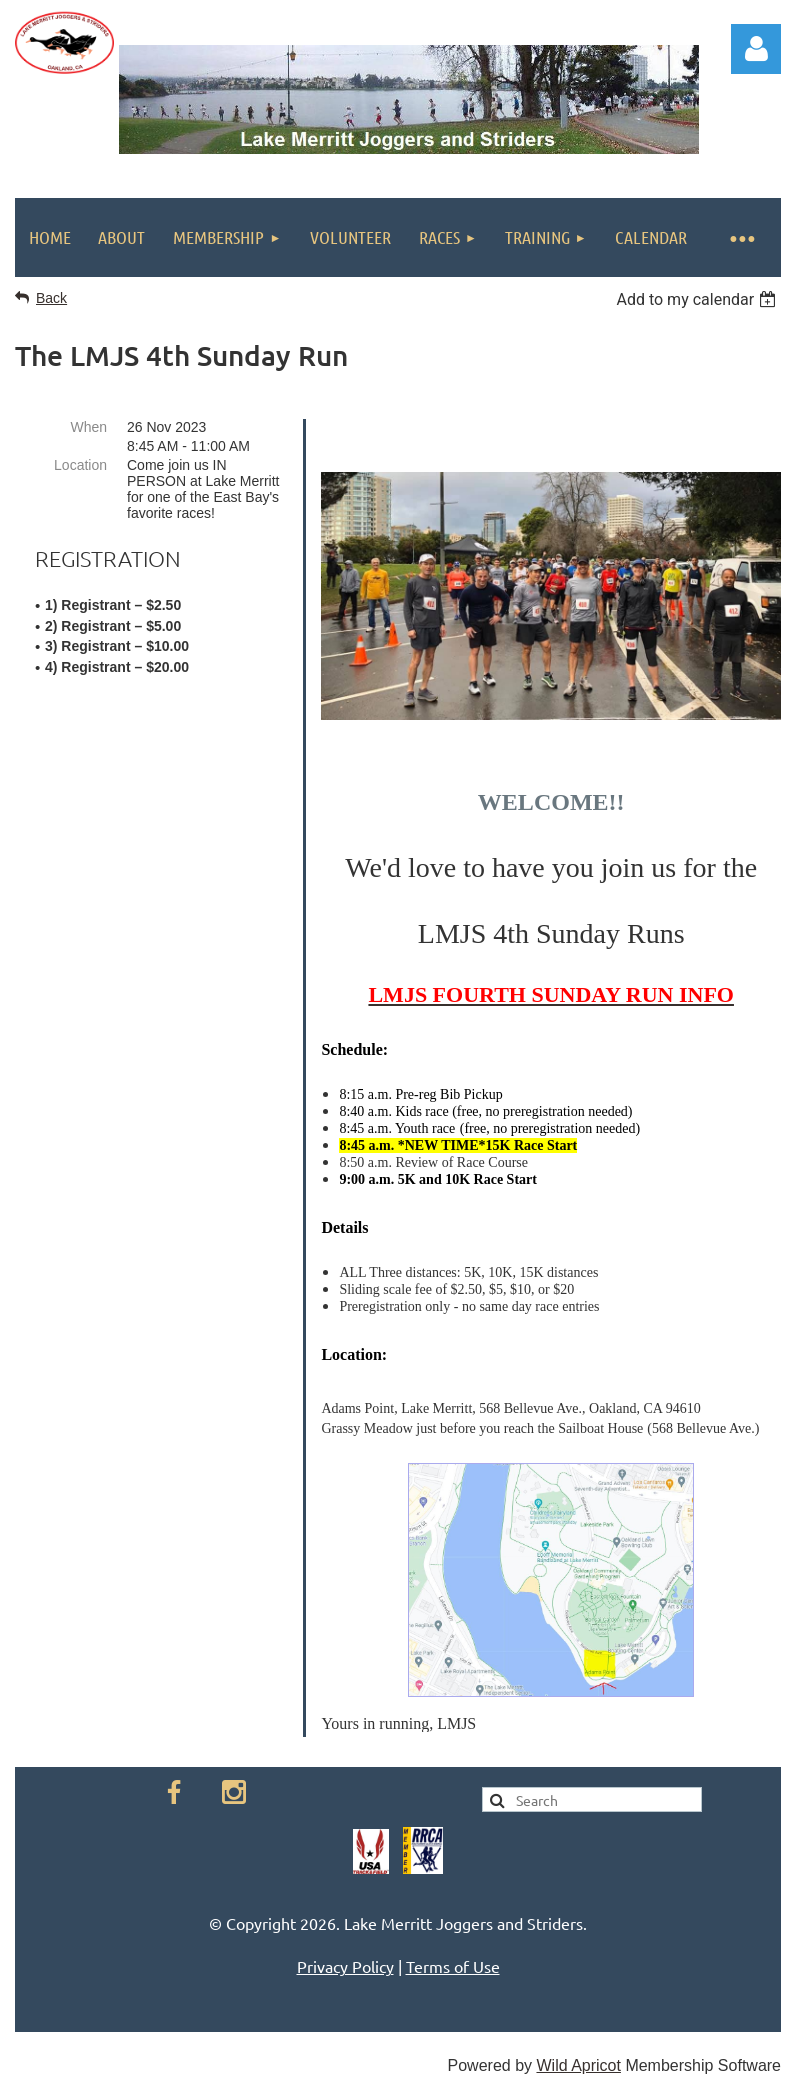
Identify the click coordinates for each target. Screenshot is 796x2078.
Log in (756, 49)
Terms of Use (453, 1966)
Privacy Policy (345, 1966)
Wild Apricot (578, 2065)
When (88, 427)
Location (80, 465)
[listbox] (698, 299)
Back (51, 298)
